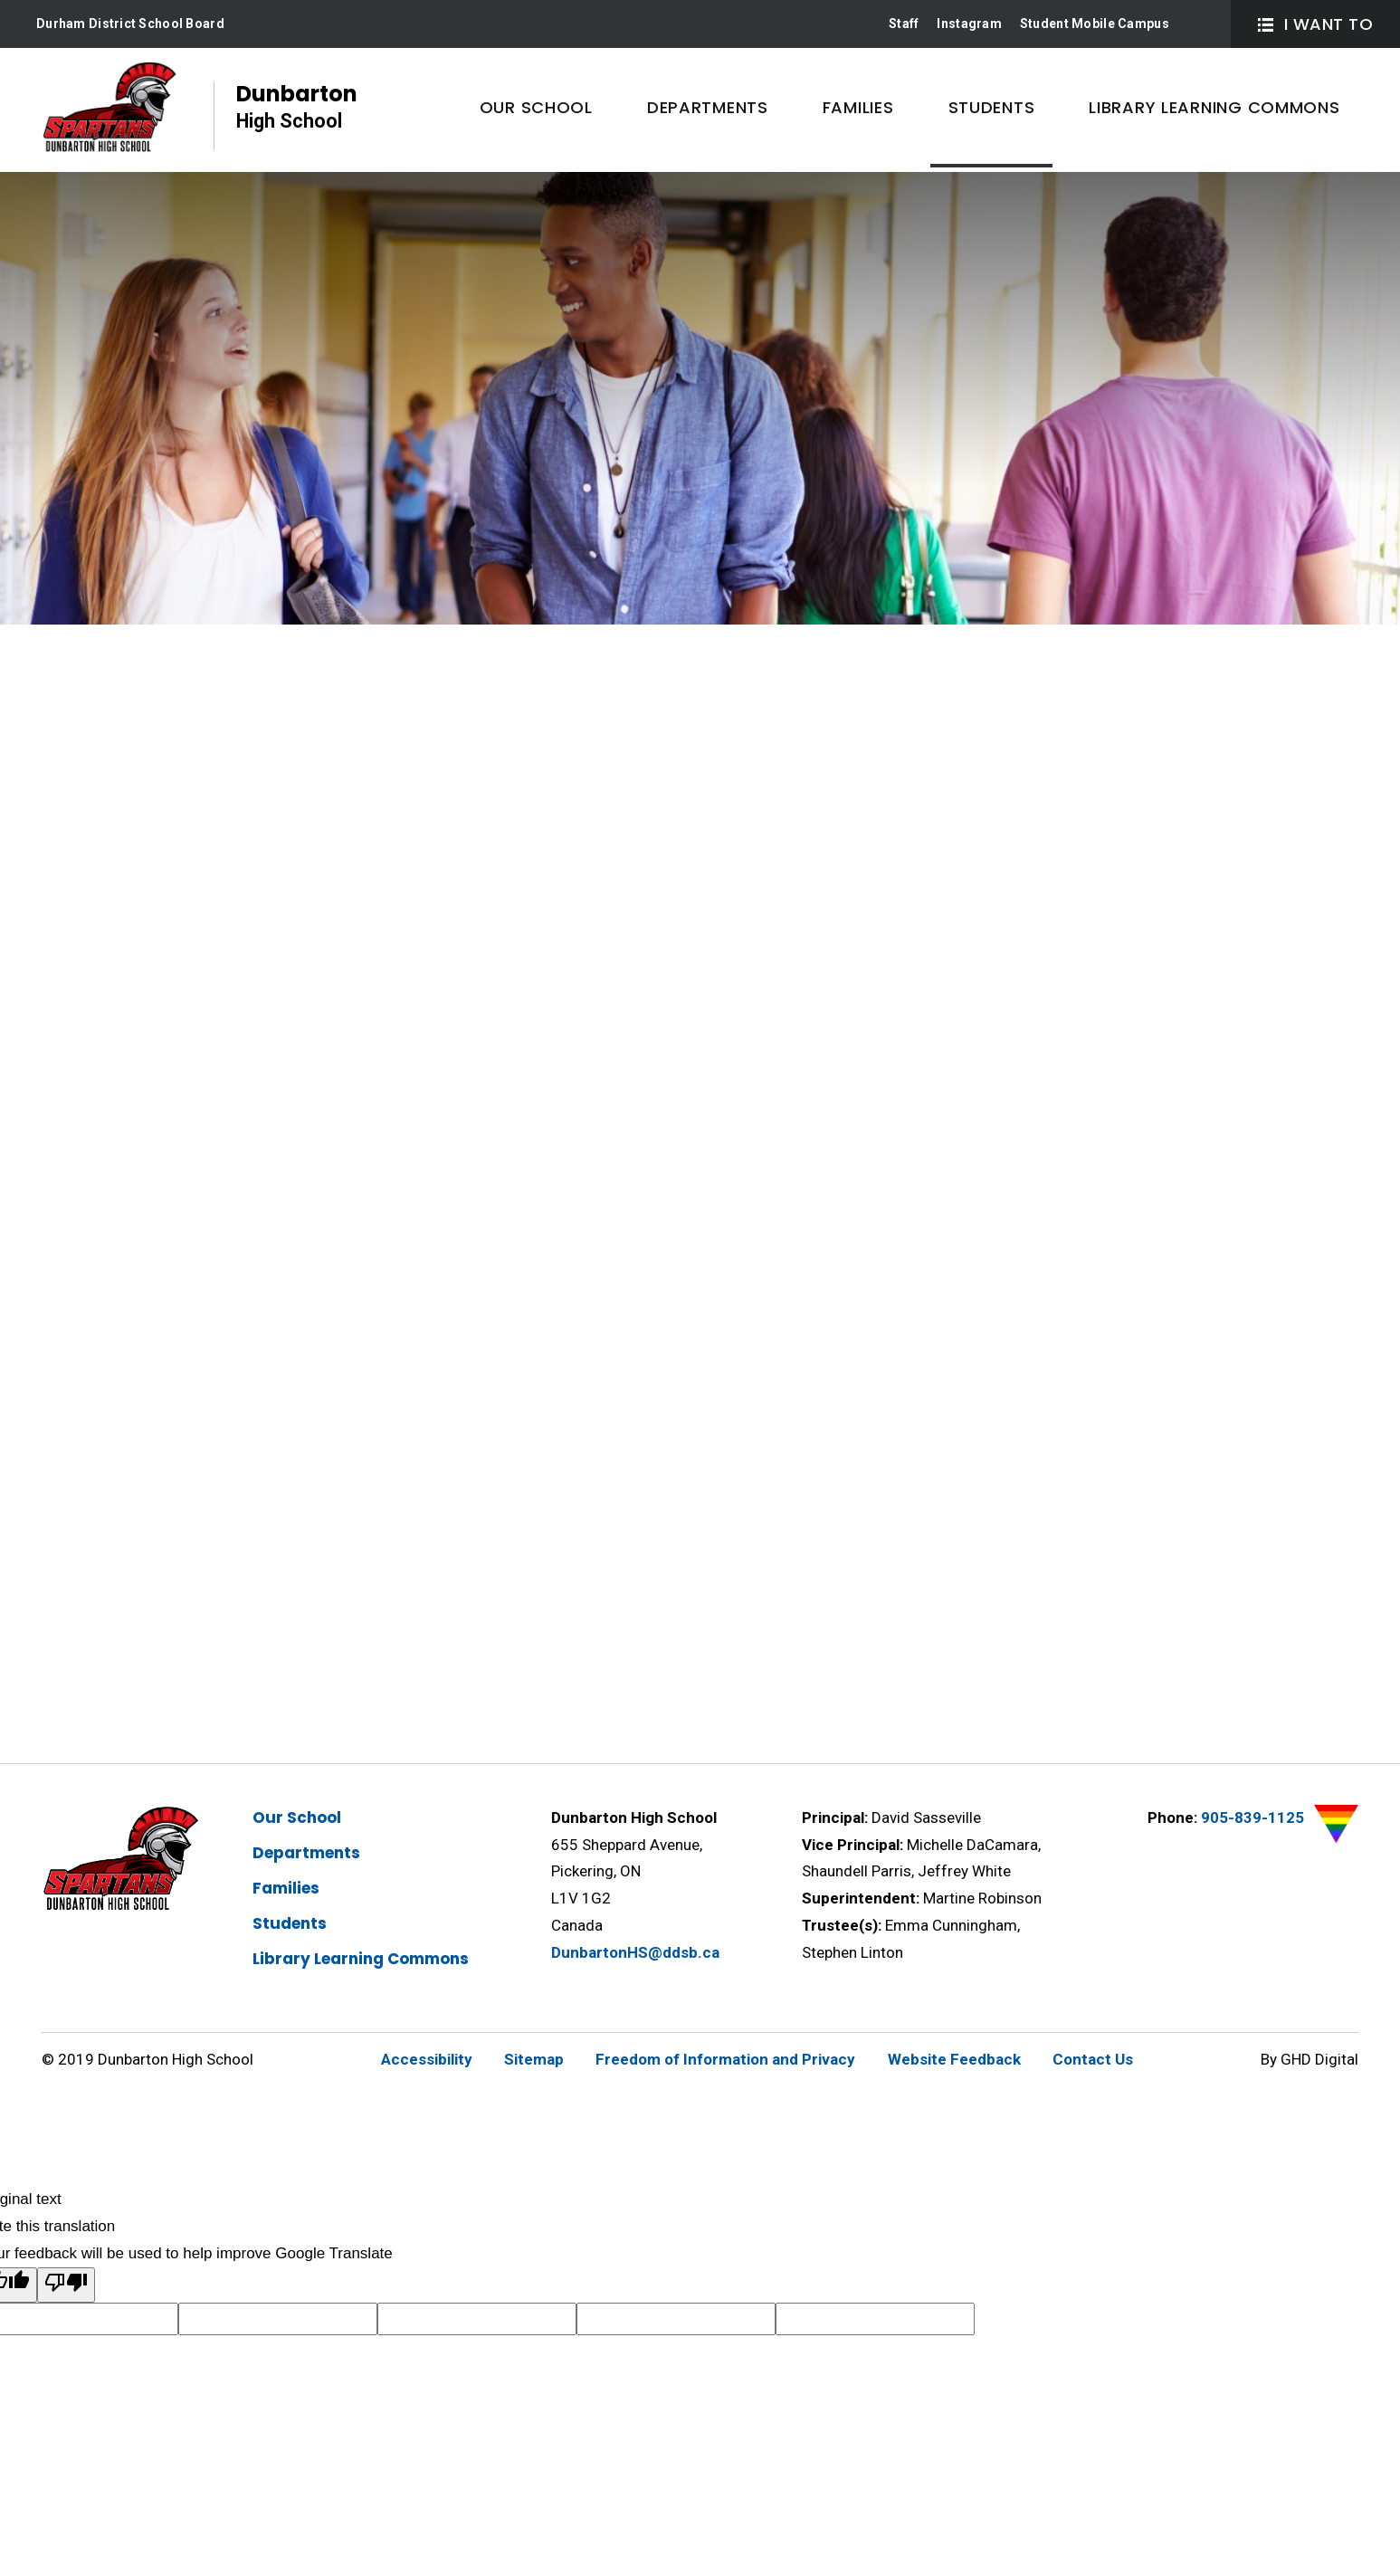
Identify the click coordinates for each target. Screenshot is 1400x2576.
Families (285, 1888)
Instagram (969, 23)
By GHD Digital (1309, 2059)
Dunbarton (296, 107)
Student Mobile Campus (1094, 23)
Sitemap (534, 2059)
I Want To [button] (1315, 24)
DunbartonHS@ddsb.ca (635, 1952)
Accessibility (426, 2059)
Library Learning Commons (360, 1959)
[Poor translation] (66, 2285)
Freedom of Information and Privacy (725, 2059)
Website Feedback (954, 2059)
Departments (306, 1853)
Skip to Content (0, 0)
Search (1200, 23)
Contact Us (1092, 2059)
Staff (904, 23)
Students (289, 1923)
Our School (296, 1817)
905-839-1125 (1252, 1817)
